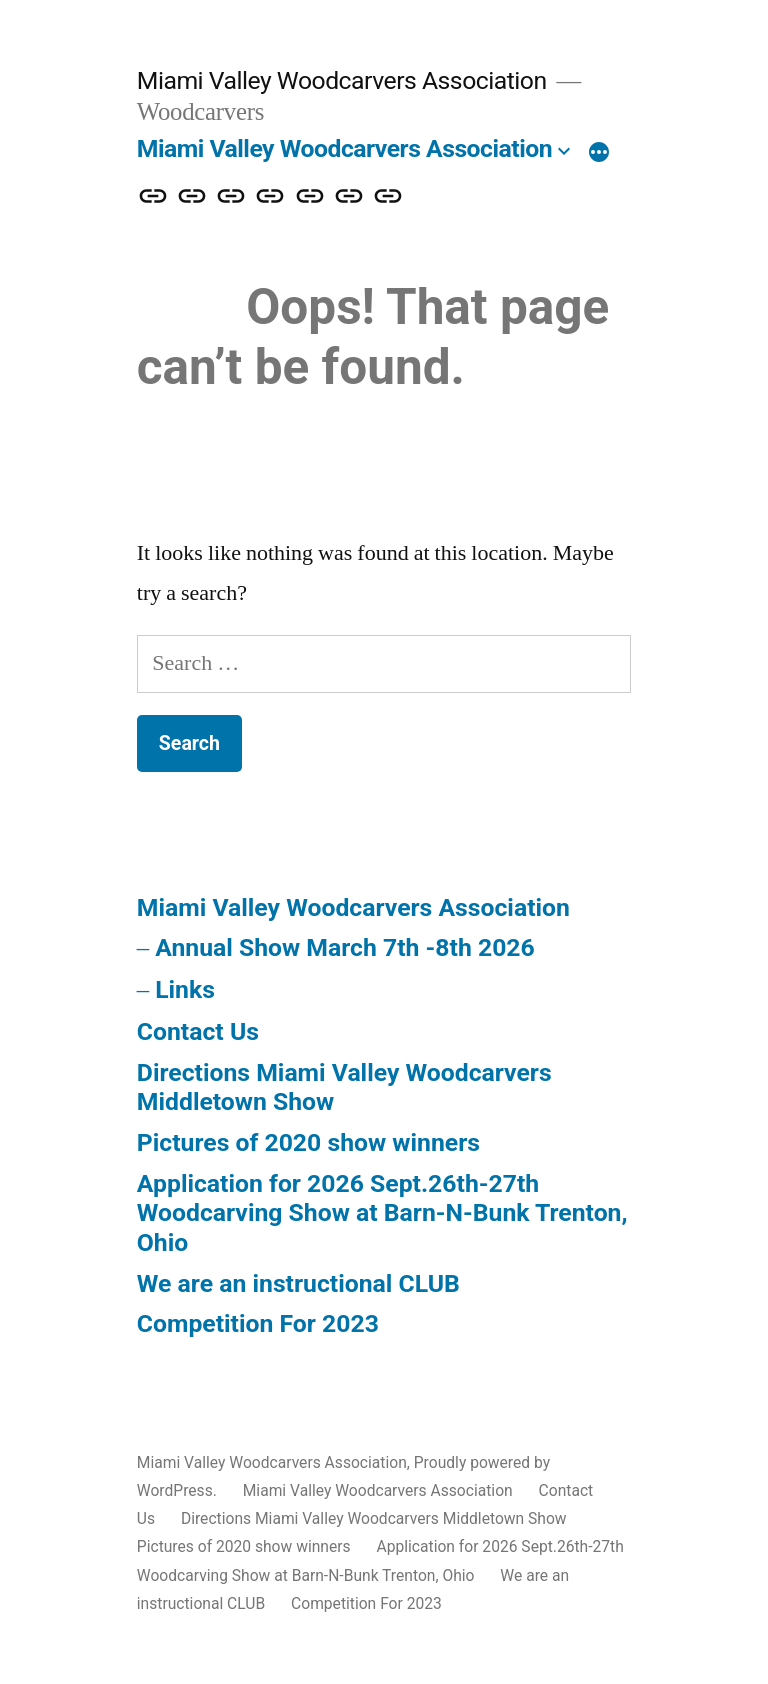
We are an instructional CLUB (298, 1283)
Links (185, 989)
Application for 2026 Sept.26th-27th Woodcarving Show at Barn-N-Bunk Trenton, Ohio (382, 1213)
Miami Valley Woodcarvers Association (342, 80)
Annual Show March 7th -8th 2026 (345, 947)
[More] (599, 153)
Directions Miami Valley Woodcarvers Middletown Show (374, 1518)
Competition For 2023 (258, 1323)
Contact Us (198, 1031)
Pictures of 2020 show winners (308, 1142)
